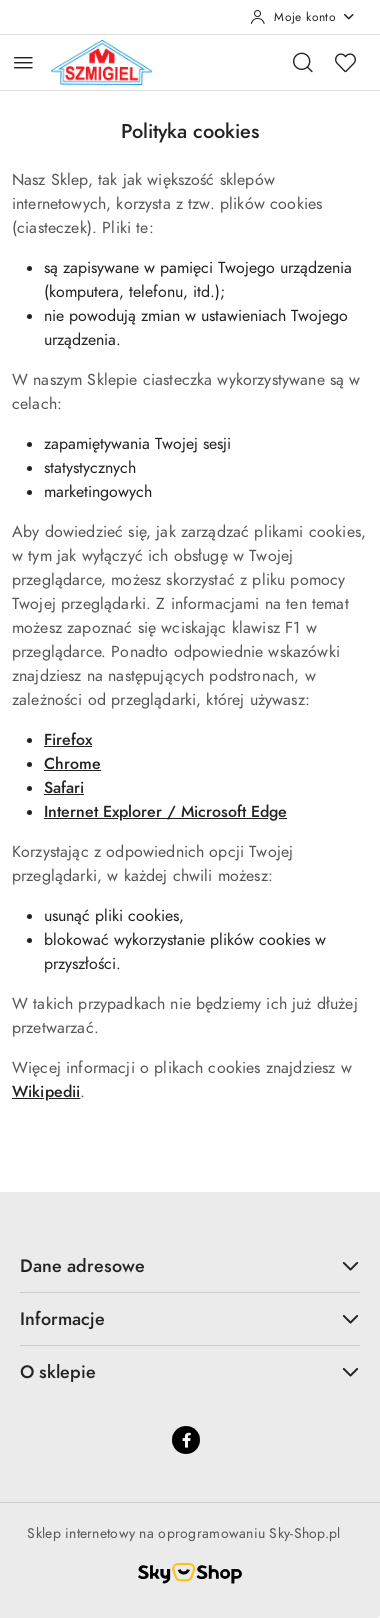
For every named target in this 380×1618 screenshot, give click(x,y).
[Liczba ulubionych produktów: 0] (345, 62)
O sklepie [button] (190, 1371)
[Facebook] (186, 1440)
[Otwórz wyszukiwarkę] (303, 62)
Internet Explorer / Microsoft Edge (165, 812)
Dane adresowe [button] (190, 1265)
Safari (64, 788)
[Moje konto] (303, 17)
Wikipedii (46, 1092)
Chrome (72, 764)
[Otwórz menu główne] (23, 62)
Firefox (68, 740)
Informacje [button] (190, 1318)
